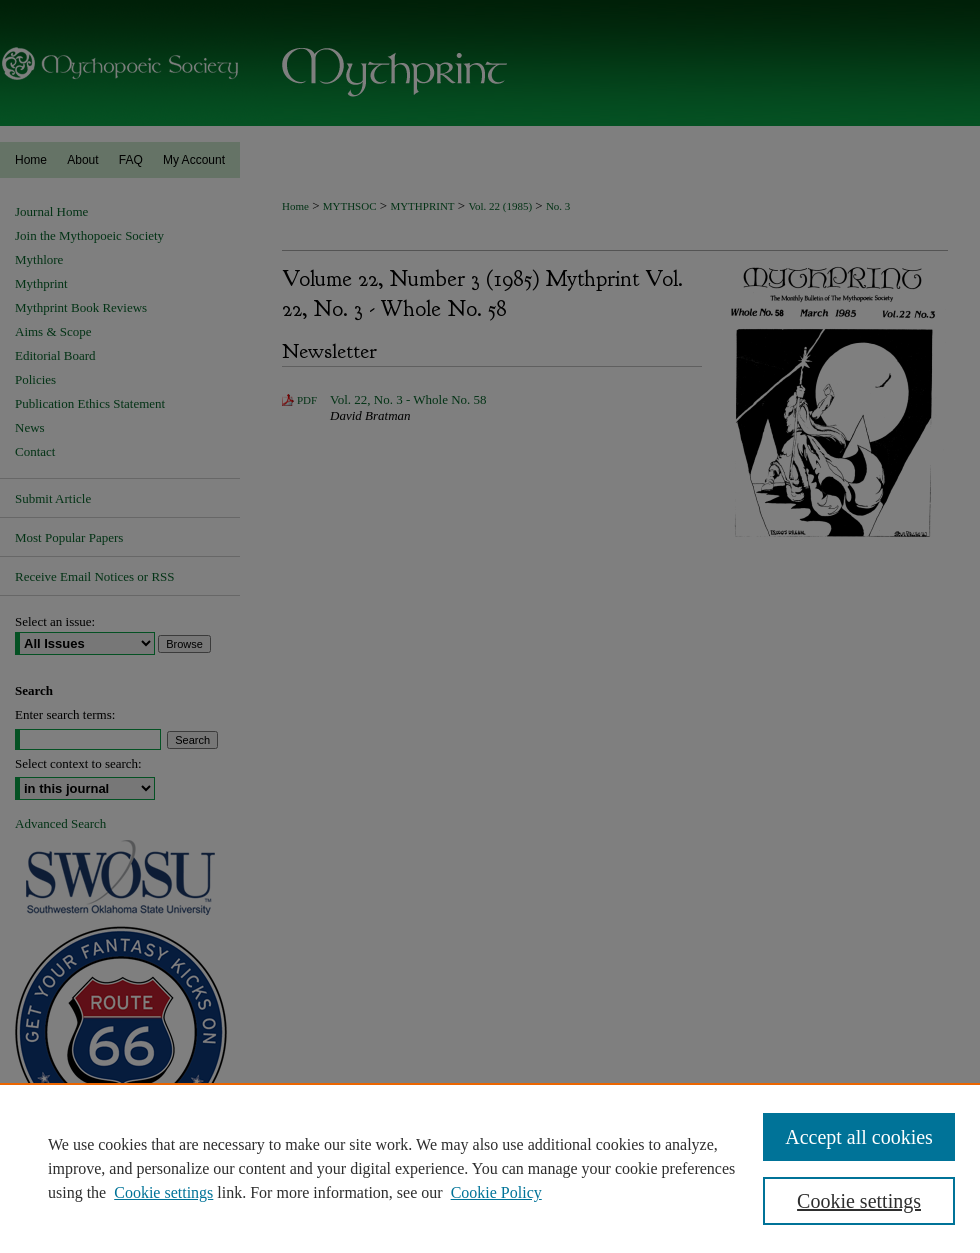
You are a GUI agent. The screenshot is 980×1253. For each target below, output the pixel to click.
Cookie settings (163, 1192)
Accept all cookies (859, 1137)
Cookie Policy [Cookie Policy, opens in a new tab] (496, 1192)
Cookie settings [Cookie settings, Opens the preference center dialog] (859, 1201)
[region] (490, 1168)
